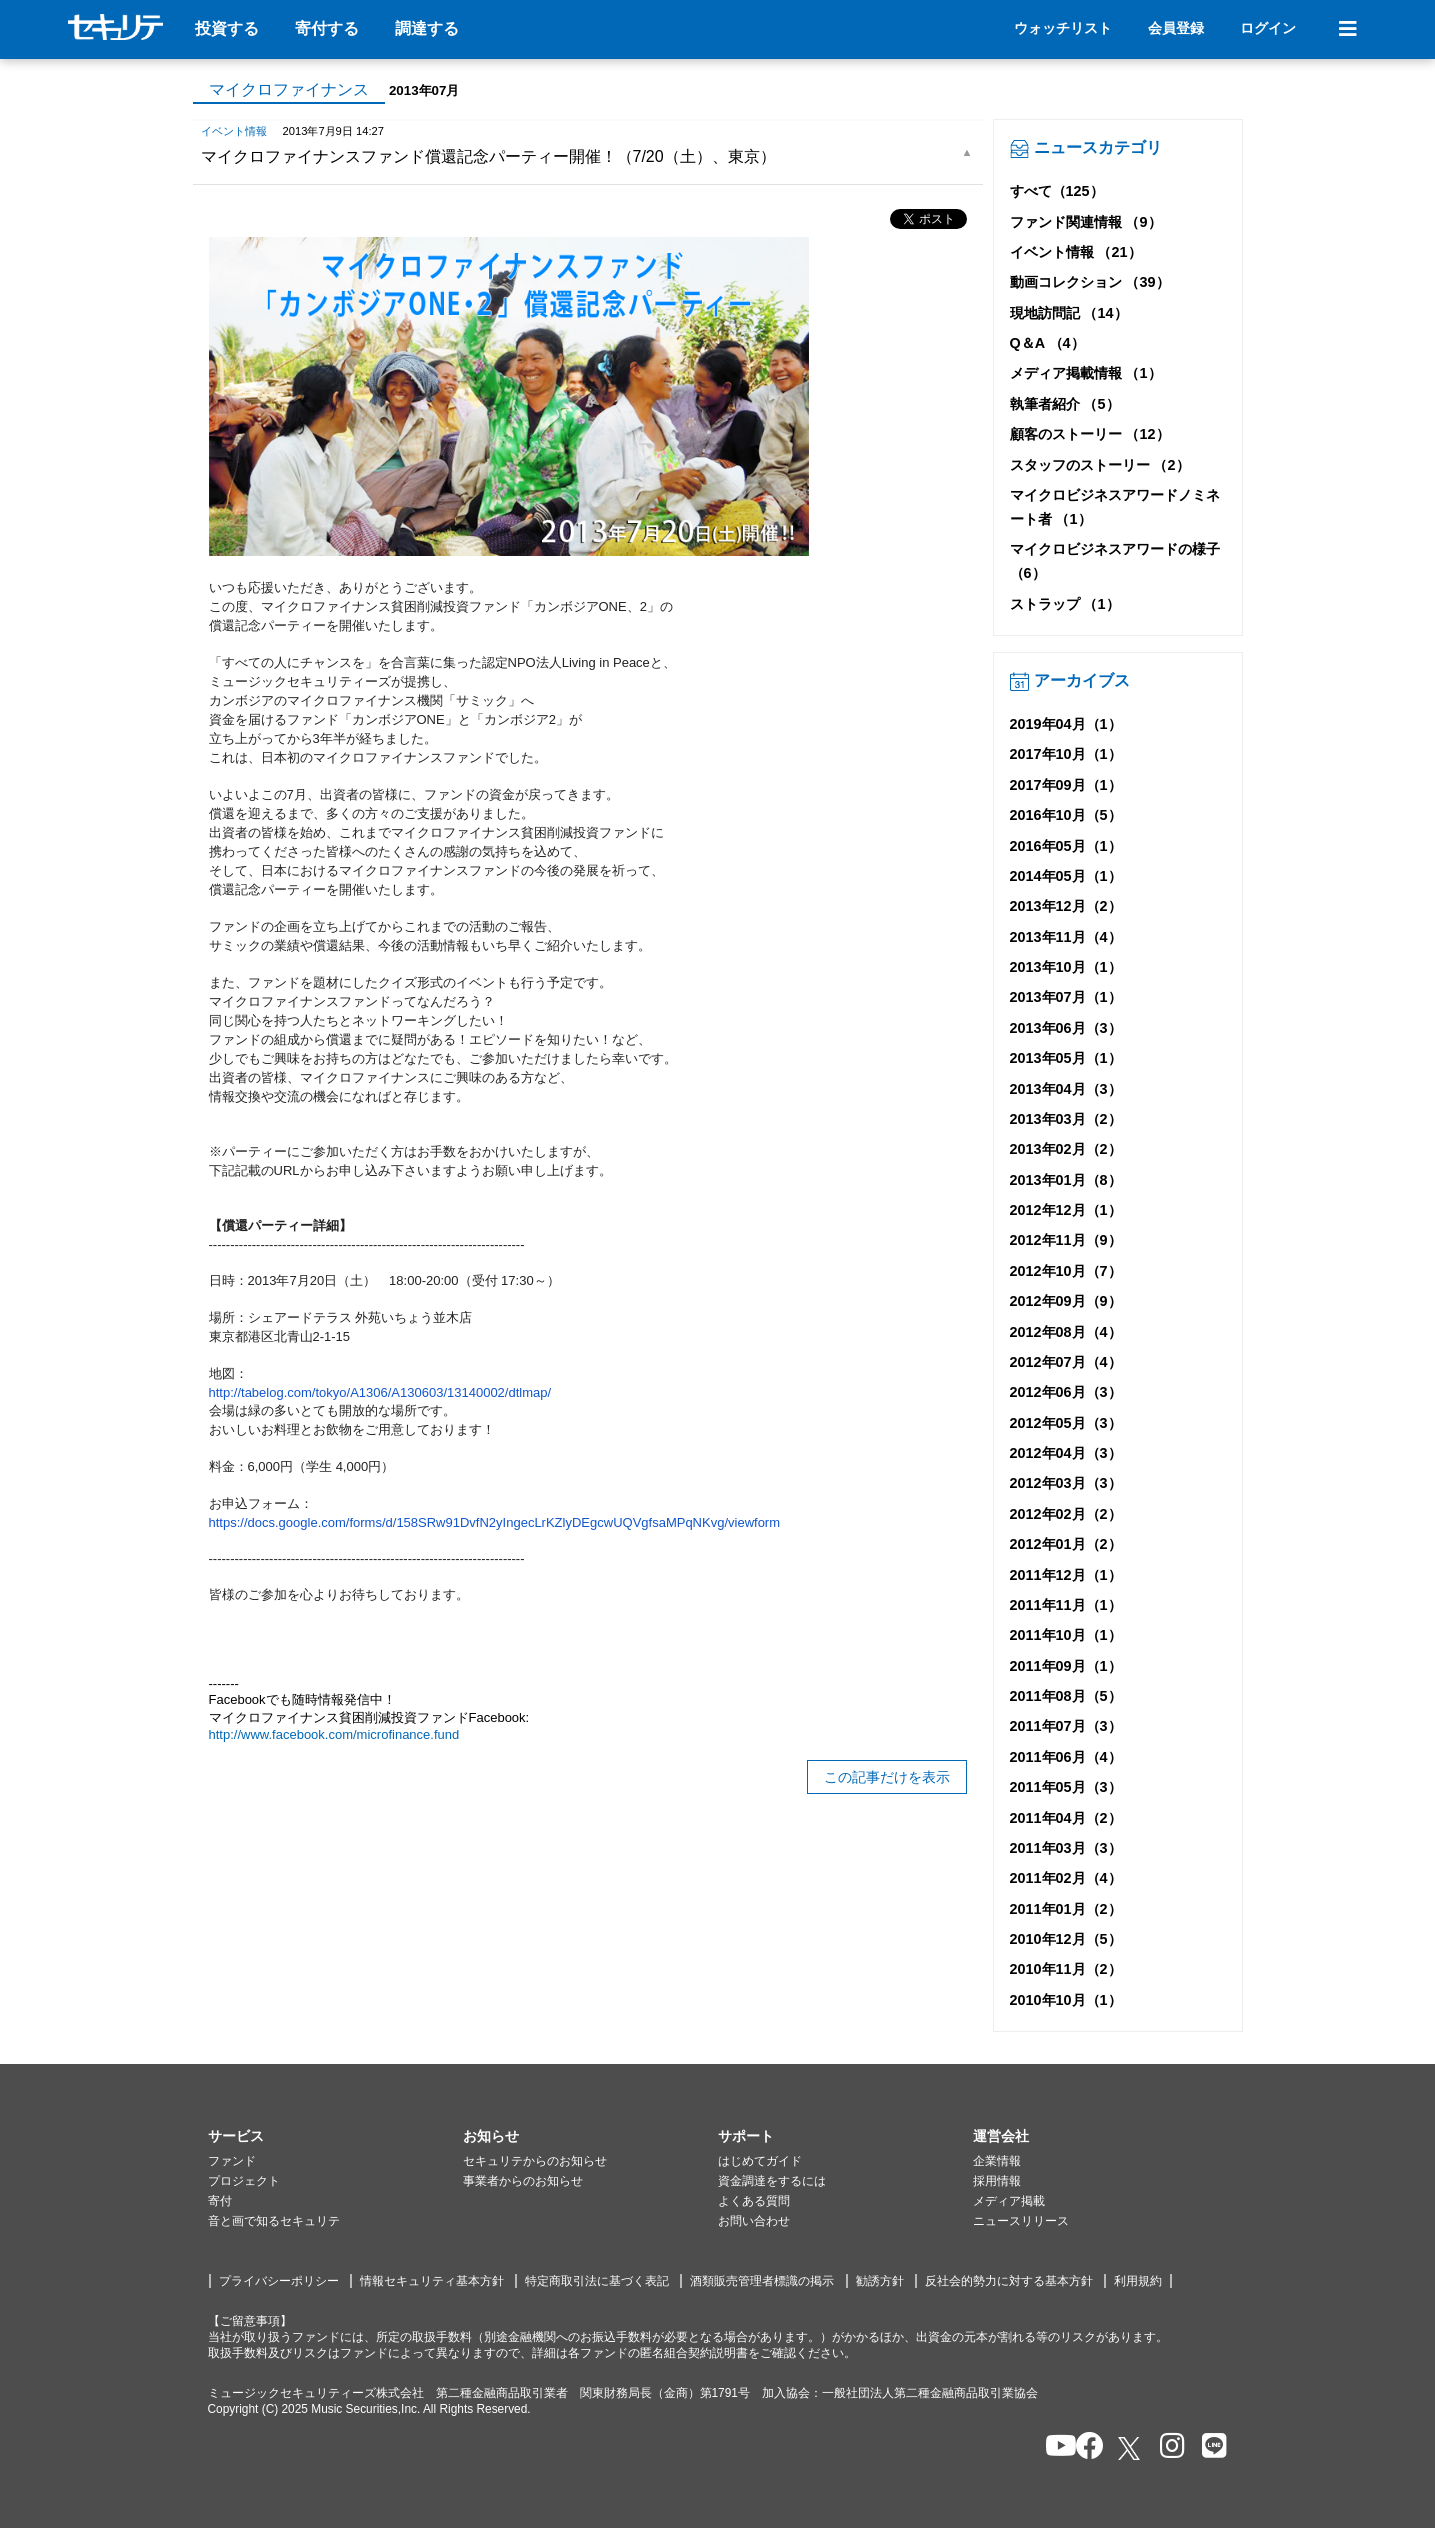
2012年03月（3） (1066, 1483)
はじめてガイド (760, 2161)
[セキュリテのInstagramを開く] (1167, 2447)
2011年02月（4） (1066, 1878)
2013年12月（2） (1066, 906)
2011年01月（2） (1066, 1909)
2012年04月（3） (1066, 1453)
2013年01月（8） (1066, 1180)
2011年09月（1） (1066, 1666)
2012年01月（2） (1066, 1544)
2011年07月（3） (1066, 1726)
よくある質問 (754, 2201)
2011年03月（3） (1066, 1848)
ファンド (232, 2161)
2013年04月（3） (1066, 1089)
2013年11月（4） (1066, 937)
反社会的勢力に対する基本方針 (1009, 2281)
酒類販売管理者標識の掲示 (762, 2281)
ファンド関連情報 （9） (1086, 222)
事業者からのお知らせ (523, 2181)
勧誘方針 (880, 2281)
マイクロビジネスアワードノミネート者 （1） (1115, 507)
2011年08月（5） (1066, 1696)
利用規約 (1138, 2281)
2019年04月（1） (1066, 724)
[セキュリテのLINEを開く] (1209, 2447)
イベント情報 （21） (1076, 252)
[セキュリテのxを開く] (1131, 2448)
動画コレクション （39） (1090, 282)
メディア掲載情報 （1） (1086, 373)
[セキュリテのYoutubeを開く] (1052, 2447)
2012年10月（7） (1066, 1271)
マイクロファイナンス (289, 89)
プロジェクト (244, 2181)
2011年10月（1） (1066, 1635)
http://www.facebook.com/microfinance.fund (336, 1734)
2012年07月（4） (1066, 1362)
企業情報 (997, 2161)
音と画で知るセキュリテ (274, 2221)
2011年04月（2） (1066, 1818)
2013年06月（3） (1066, 1028)
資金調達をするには (772, 2181)
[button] (335, 2137)
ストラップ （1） (1065, 604)
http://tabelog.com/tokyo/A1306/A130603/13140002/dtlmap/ (380, 1392)
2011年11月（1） (1066, 1605)
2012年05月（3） (1066, 1423)
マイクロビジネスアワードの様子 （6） (1115, 561)
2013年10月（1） (1066, 967)
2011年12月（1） (1066, 1575)
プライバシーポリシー (279, 2281)
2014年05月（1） (1066, 876)
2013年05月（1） (1066, 1058)
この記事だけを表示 (887, 1777)
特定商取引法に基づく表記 (597, 2281)
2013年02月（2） (1066, 1149)
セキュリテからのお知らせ (535, 2161)
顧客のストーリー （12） (1090, 434)
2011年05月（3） (1066, 1787)
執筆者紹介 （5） (1065, 404)
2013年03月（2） (1066, 1119)
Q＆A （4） (1047, 343)
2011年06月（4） (1066, 1757)
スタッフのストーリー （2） (1100, 465)
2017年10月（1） (1066, 754)
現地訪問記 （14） (1069, 313)
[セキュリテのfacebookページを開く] (1083, 2447)
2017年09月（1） (1066, 785)
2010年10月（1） (1066, 2000)
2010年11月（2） (1066, 1969)
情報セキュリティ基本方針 (432, 2281)
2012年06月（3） (1066, 1392)
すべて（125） (1057, 191)
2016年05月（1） (1066, 846)
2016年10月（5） (1066, 815)
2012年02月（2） (1066, 1514)
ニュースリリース (1021, 2221)
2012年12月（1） (1066, 1210)
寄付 (220, 2201)
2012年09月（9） (1066, 1301)
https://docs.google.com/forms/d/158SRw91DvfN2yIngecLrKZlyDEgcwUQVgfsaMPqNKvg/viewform (495, 1522)
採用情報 (997, 2181)
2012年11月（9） (1066, 1240)
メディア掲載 (1009, 2201)
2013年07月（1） (1066, 997)
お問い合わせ (754, 2221)
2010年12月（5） (1066, 1939)
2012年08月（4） (1066, 1332)
